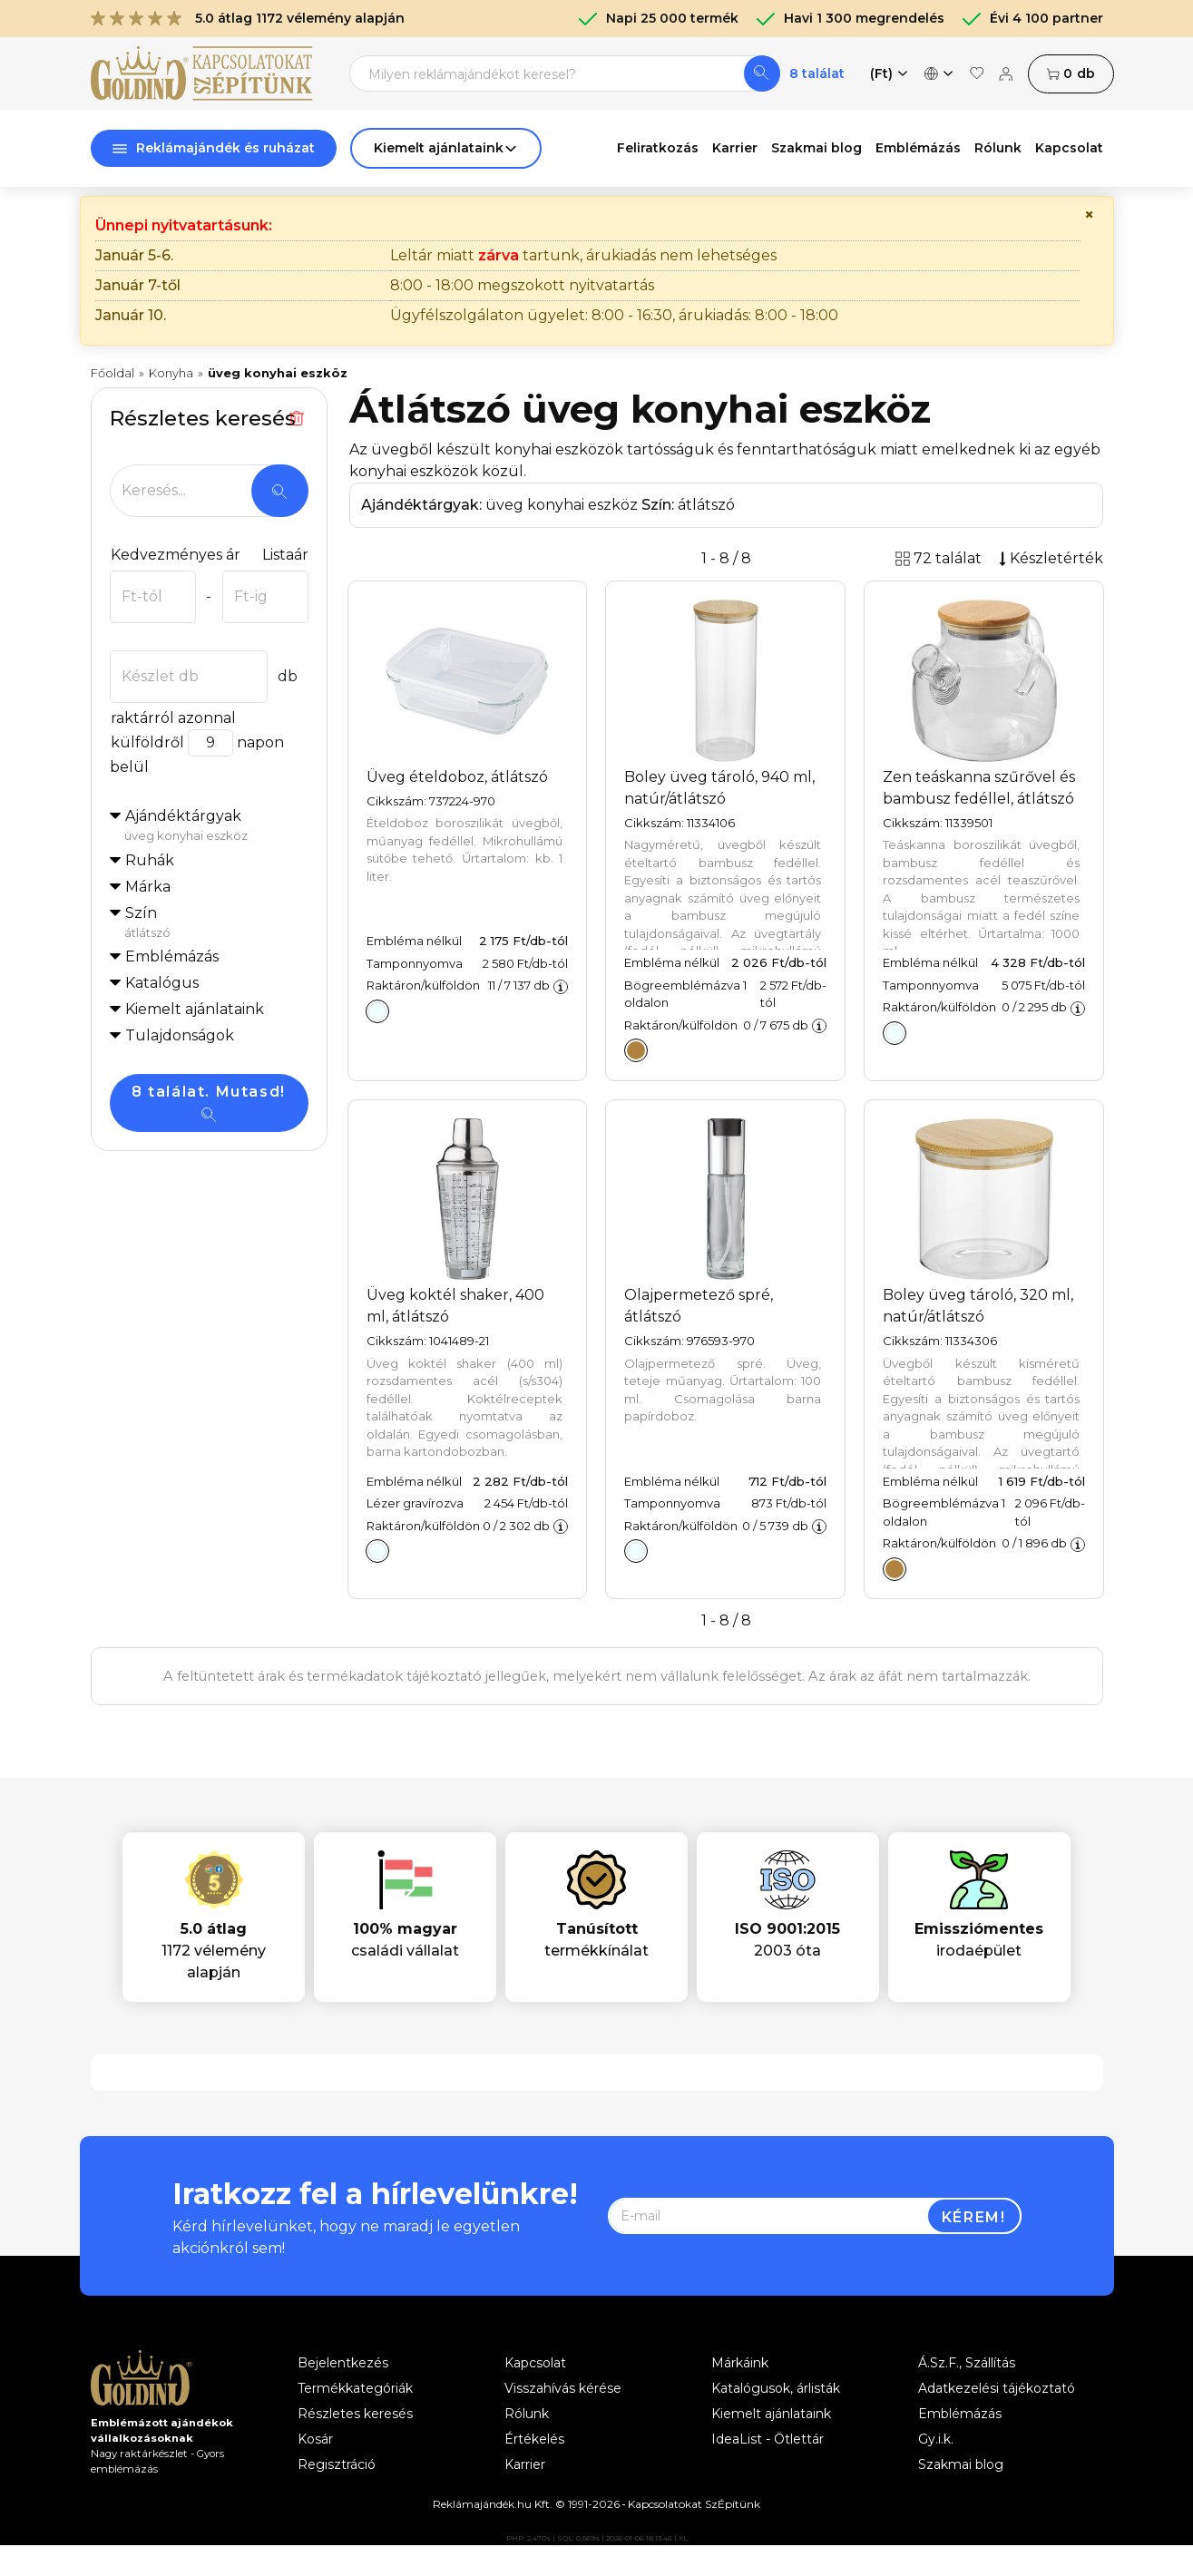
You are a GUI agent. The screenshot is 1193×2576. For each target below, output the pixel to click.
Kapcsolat (1069, 148)
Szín (216, 923)
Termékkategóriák (355, 2388)
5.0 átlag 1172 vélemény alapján (248, 18)
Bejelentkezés (343, 2363)
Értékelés (534, 2439)
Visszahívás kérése (562, 2388)
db (1070, 73)
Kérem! (974, 2217)
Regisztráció (337, 2464)
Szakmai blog (816, 148)
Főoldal (112, 373)
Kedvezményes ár (175, 554)
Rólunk (998, 148)
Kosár (315, 2439)
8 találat (817, 73)
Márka (148, 886)
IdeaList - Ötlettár (767, 2439)
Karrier (735, 148)
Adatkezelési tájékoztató (996, 2388)
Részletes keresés (355, 2413)
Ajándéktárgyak (216, 826)
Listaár (284, 554)
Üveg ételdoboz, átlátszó (457, 776)
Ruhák (149, 860)
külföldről (147, 742)
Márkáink (739, 2363)
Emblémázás (918, 148)
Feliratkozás (658, 148)
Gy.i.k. (935, 2439)
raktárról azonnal (173, 718)
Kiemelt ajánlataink (771, 2413)
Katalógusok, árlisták (775, 2388)
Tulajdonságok (179, 1035)
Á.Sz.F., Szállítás (966, 2363)
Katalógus (162, 982)
